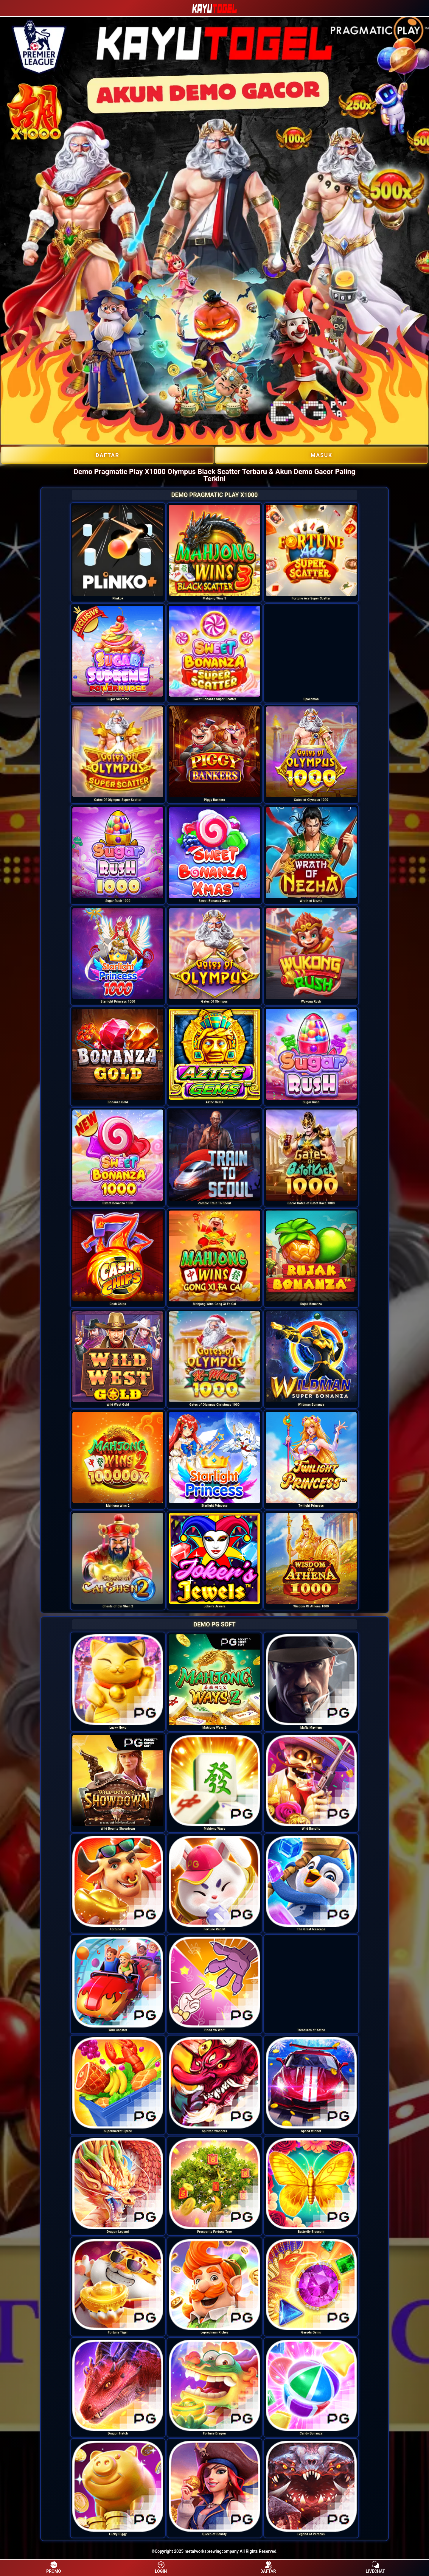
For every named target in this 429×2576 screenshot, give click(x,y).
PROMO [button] (53, 2567)
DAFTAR (107, 455)
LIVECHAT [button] (375, 2567)
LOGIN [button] (161, 2567)
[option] (118, 550)
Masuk (321, 455)
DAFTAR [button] (268, 2567)
